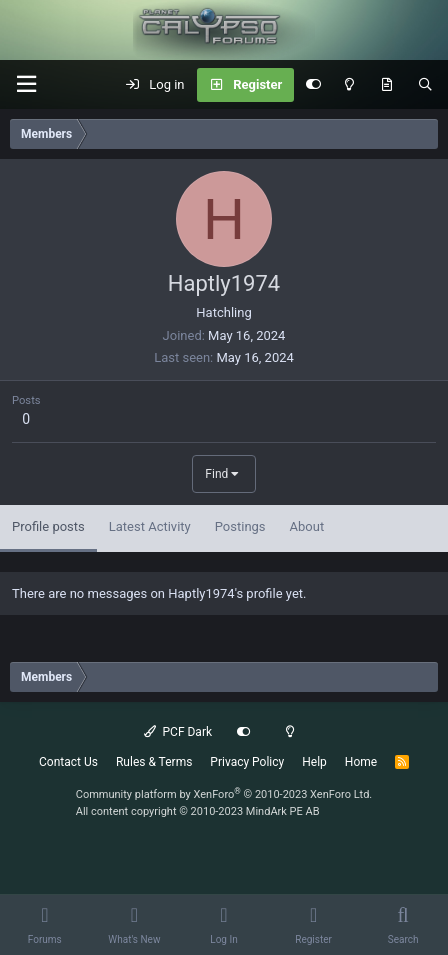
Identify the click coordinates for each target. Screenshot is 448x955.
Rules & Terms (154, 762)
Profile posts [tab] (48, 526)
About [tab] (307, 526)
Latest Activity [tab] (150, 526)
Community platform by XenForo (224, 794)
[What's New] (386, 85)
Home (361, 762)
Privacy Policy (247, 762)
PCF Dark (178, 732)
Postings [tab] (240, 526)
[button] (26, 84)
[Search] (425, 85)
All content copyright (198, 811)
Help (314, 762)
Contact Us (68, 762)
